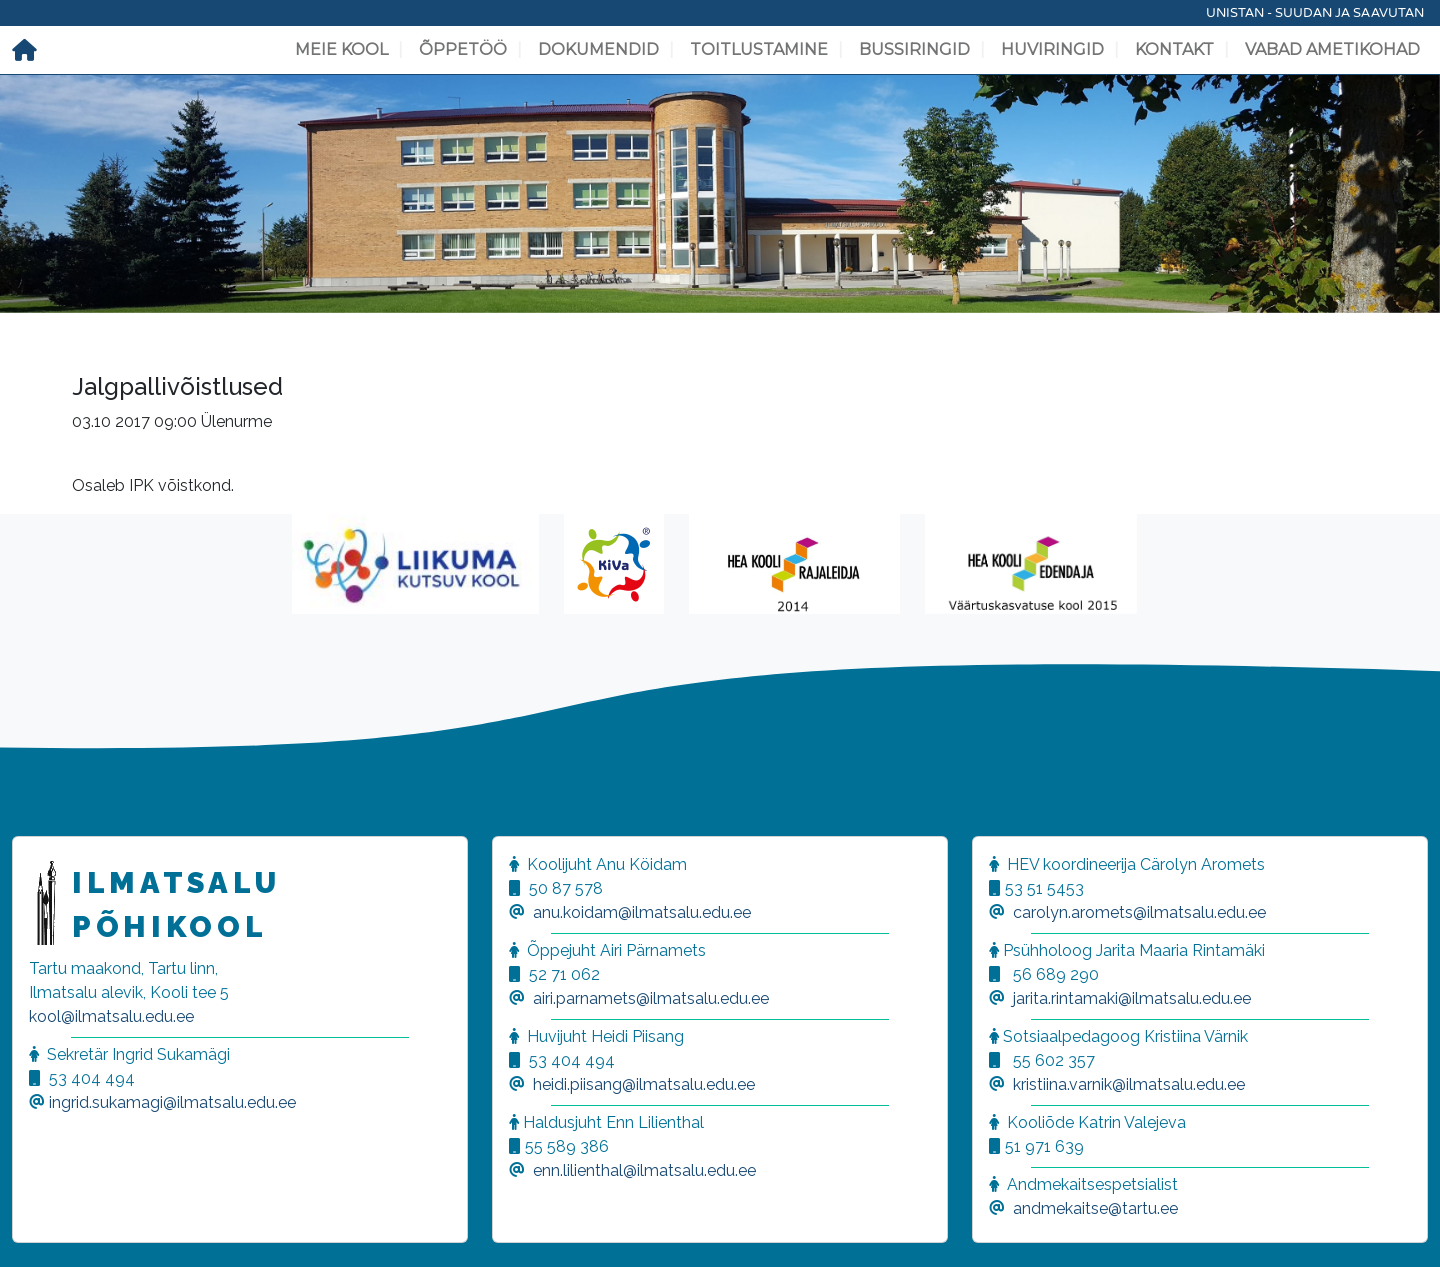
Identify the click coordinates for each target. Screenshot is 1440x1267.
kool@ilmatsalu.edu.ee (111, 1016)
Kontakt (1174, 49)
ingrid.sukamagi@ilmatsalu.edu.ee (172, 1102)
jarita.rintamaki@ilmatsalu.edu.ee (1132, 998)
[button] (40, 1227)
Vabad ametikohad (1332, 49)
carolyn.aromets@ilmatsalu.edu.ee (1139, 912)
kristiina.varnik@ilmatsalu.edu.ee (1129, 1084)
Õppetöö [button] (463, 49)
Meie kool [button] (341, 49)
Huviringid (1052, 49)
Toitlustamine (759, 49)
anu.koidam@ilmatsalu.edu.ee (642, 912)
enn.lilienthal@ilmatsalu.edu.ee (644, 1170)
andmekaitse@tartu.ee (1095, 1208)
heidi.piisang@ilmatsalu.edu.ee (644, 1084)
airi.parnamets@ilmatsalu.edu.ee (651, 998)
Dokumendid (598, 49)
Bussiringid (914, 49)
